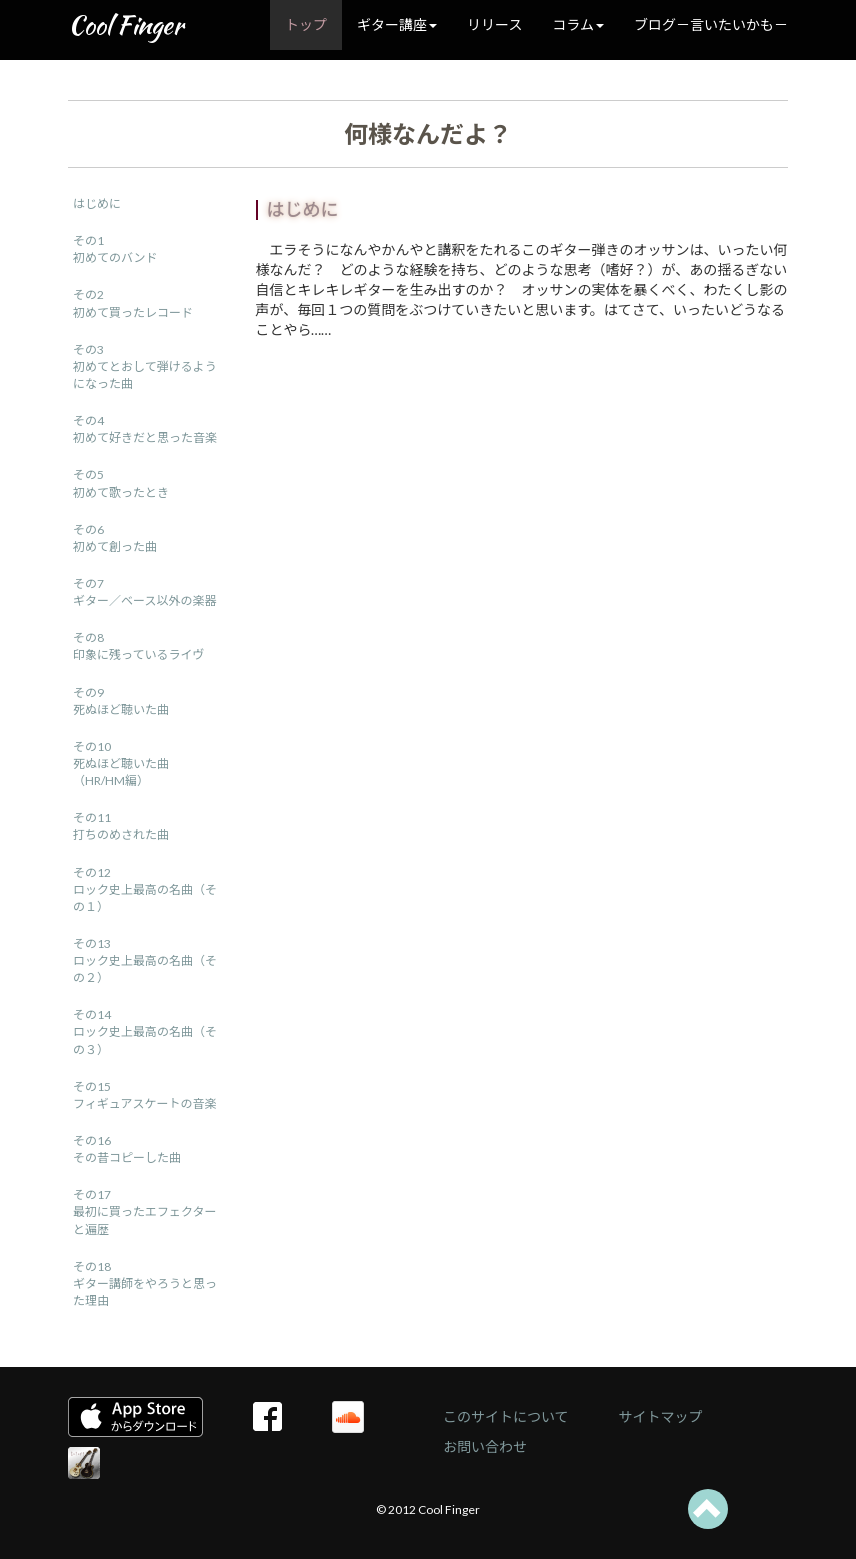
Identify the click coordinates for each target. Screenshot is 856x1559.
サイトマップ (661, 1416)
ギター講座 (397, 24)
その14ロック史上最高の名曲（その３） (145, 1031)
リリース (494, 24)
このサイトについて (506, 1416)
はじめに (97, 203)
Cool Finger (125, 25)
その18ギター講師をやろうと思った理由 (145, 1283)
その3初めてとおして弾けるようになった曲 (145, 366)
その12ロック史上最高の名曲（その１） (145, 889)
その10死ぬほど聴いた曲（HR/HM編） (121, 763)
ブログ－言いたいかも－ (711, 24)
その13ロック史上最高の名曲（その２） (145, 960)
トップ (306, 24)
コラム (578, 24)
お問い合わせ (485, 1446)
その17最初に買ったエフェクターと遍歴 (145, 1211)
